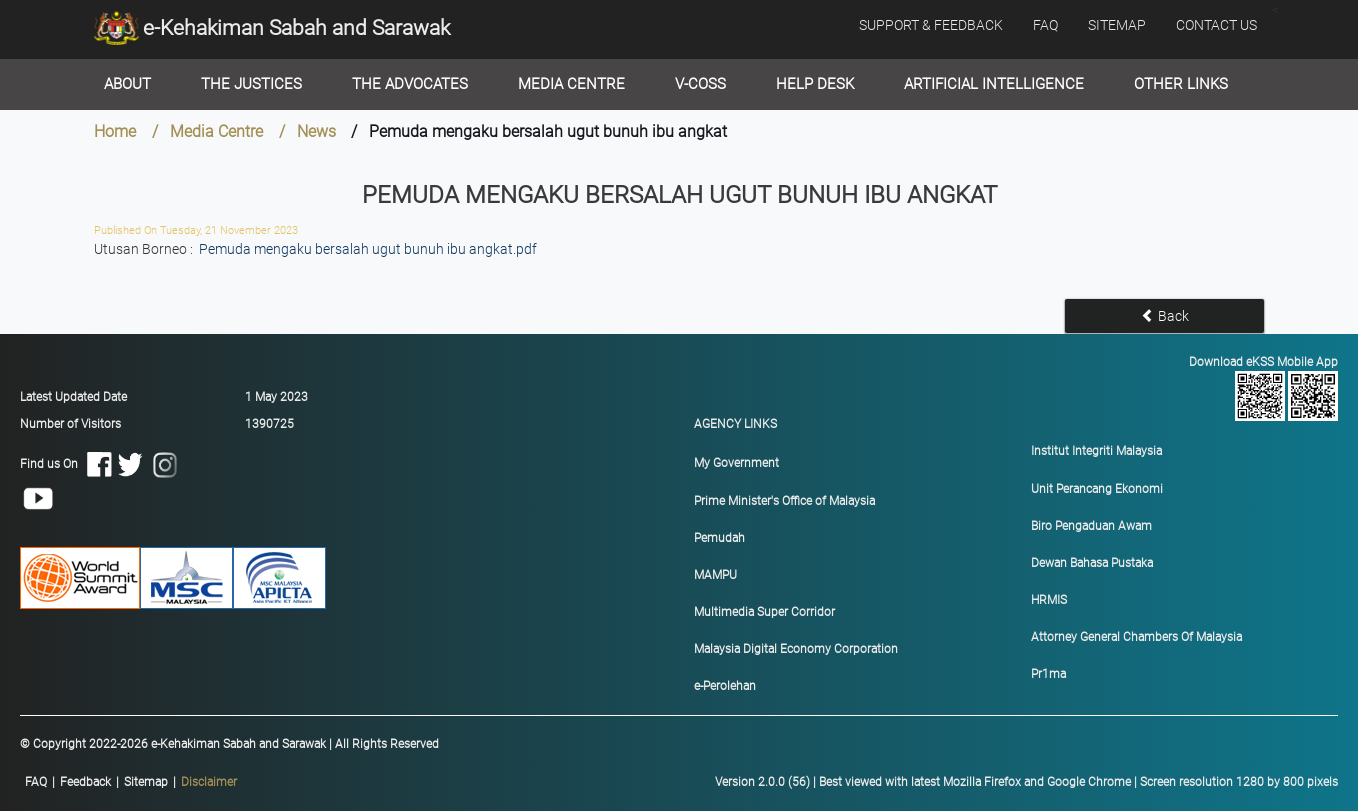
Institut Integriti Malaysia (1096, 451)
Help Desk (815, 84)
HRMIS (1049, 600)
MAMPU (715, 575)
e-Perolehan (725, 686)
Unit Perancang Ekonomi (1097, 489)
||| (131, 782)
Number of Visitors (70, 424)
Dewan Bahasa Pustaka (1092, 563)
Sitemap (146, 782)
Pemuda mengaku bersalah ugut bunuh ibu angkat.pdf (368, 249)
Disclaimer (209, 782)
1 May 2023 (276, 397)
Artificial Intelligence (994, 84)
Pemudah (719, 538)
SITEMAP (1117, 25)
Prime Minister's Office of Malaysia (784, 501)
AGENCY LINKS (735, 424)
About (127, 84)
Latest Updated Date (73, 397)
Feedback (85, 782)
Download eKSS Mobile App (1189, 388)
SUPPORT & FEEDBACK (931, 25)
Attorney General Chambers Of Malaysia (1136, 637)
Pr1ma (1048, 674)
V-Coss (700, 84)
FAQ (1045, 25)
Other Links (1181, 84)
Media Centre (571, 84)
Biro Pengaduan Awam (1091, 526)
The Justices (251, 84)
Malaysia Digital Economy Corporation (796, 649)
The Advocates (410, 84)
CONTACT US (1216, 25)
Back (1165, 316)
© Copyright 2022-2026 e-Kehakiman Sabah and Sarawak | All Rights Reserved (229, 744)
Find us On (103, 481)
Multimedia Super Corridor (764, 612)
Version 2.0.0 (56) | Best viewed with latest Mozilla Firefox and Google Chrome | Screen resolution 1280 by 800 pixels (1026, 782)
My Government (736, 463)
